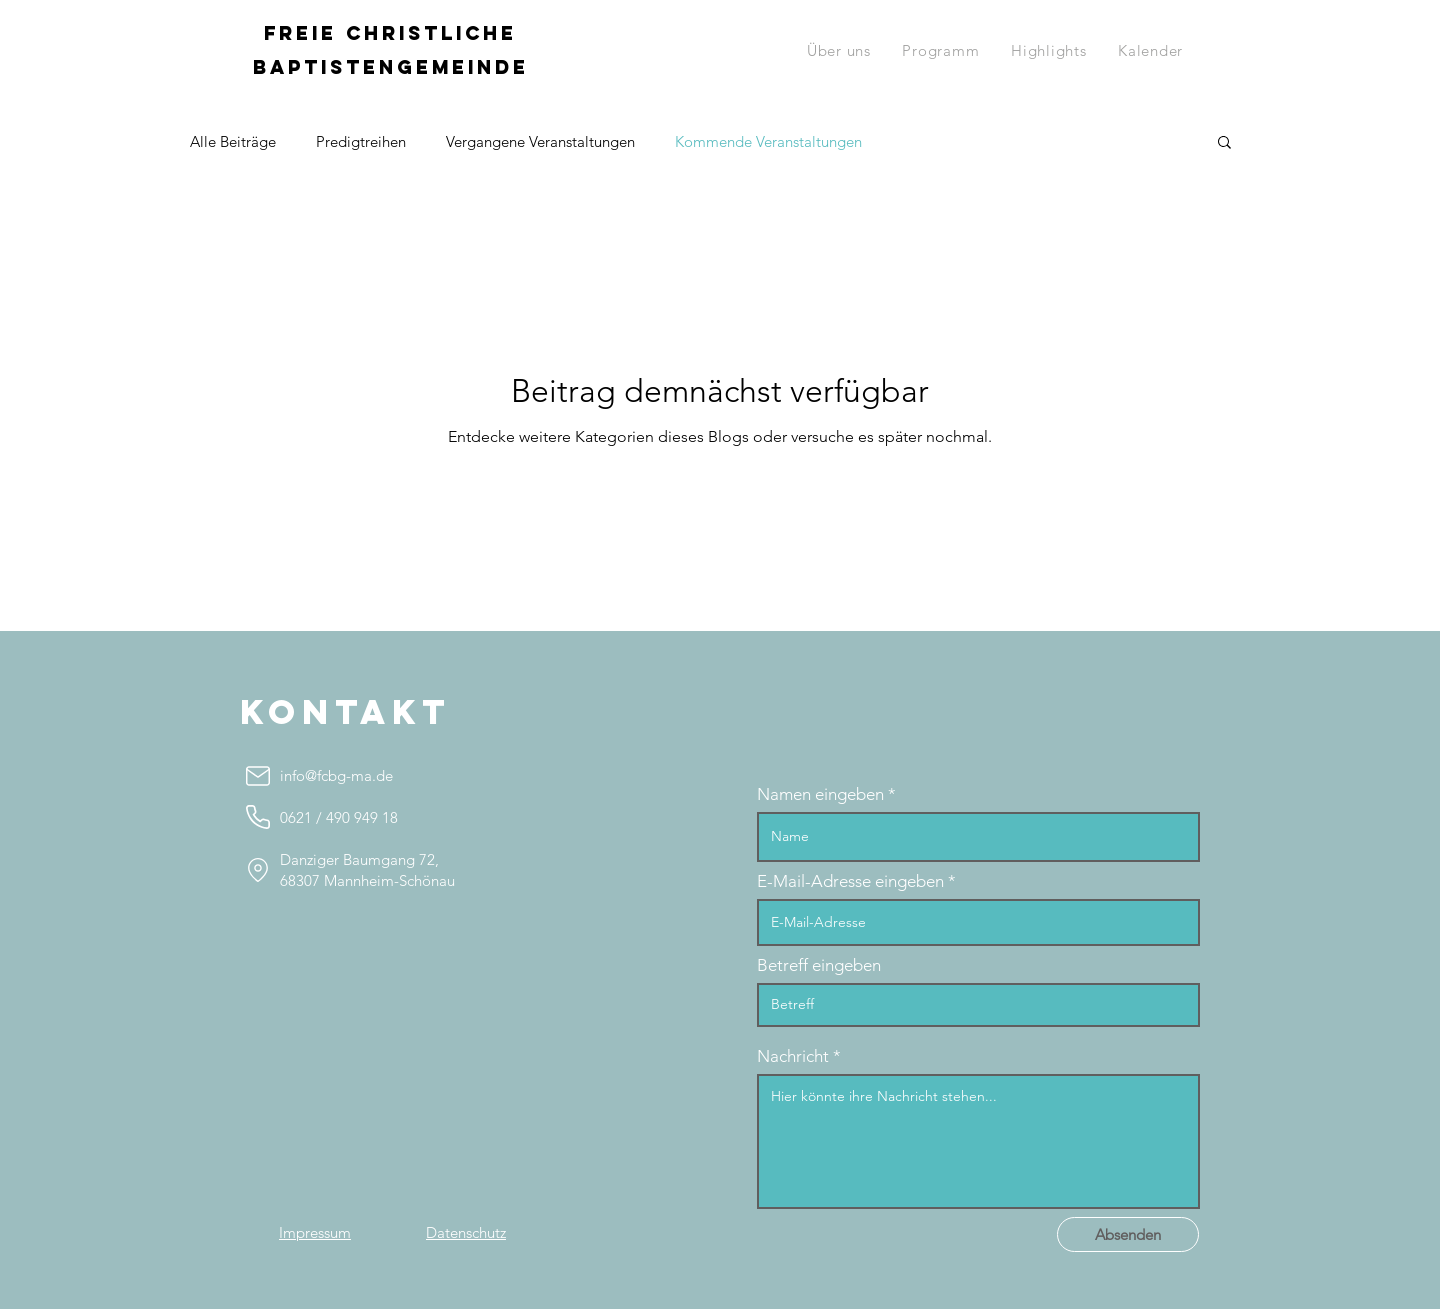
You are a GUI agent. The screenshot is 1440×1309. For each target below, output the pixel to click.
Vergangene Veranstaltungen (540, 141)
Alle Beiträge (233, 141)
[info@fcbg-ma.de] (257, 776)
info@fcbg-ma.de (336, 775)
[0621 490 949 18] (257, 817)
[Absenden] (1128, 1234)
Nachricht (793, 1056)
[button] (941, 50)
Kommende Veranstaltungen (768, 141)
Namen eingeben (820, 794)
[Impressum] (315, 1232)
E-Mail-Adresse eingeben (850, 881)
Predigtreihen (361, 141)
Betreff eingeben (819, 965)
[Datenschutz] (466, 1232)
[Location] (257, 869)
